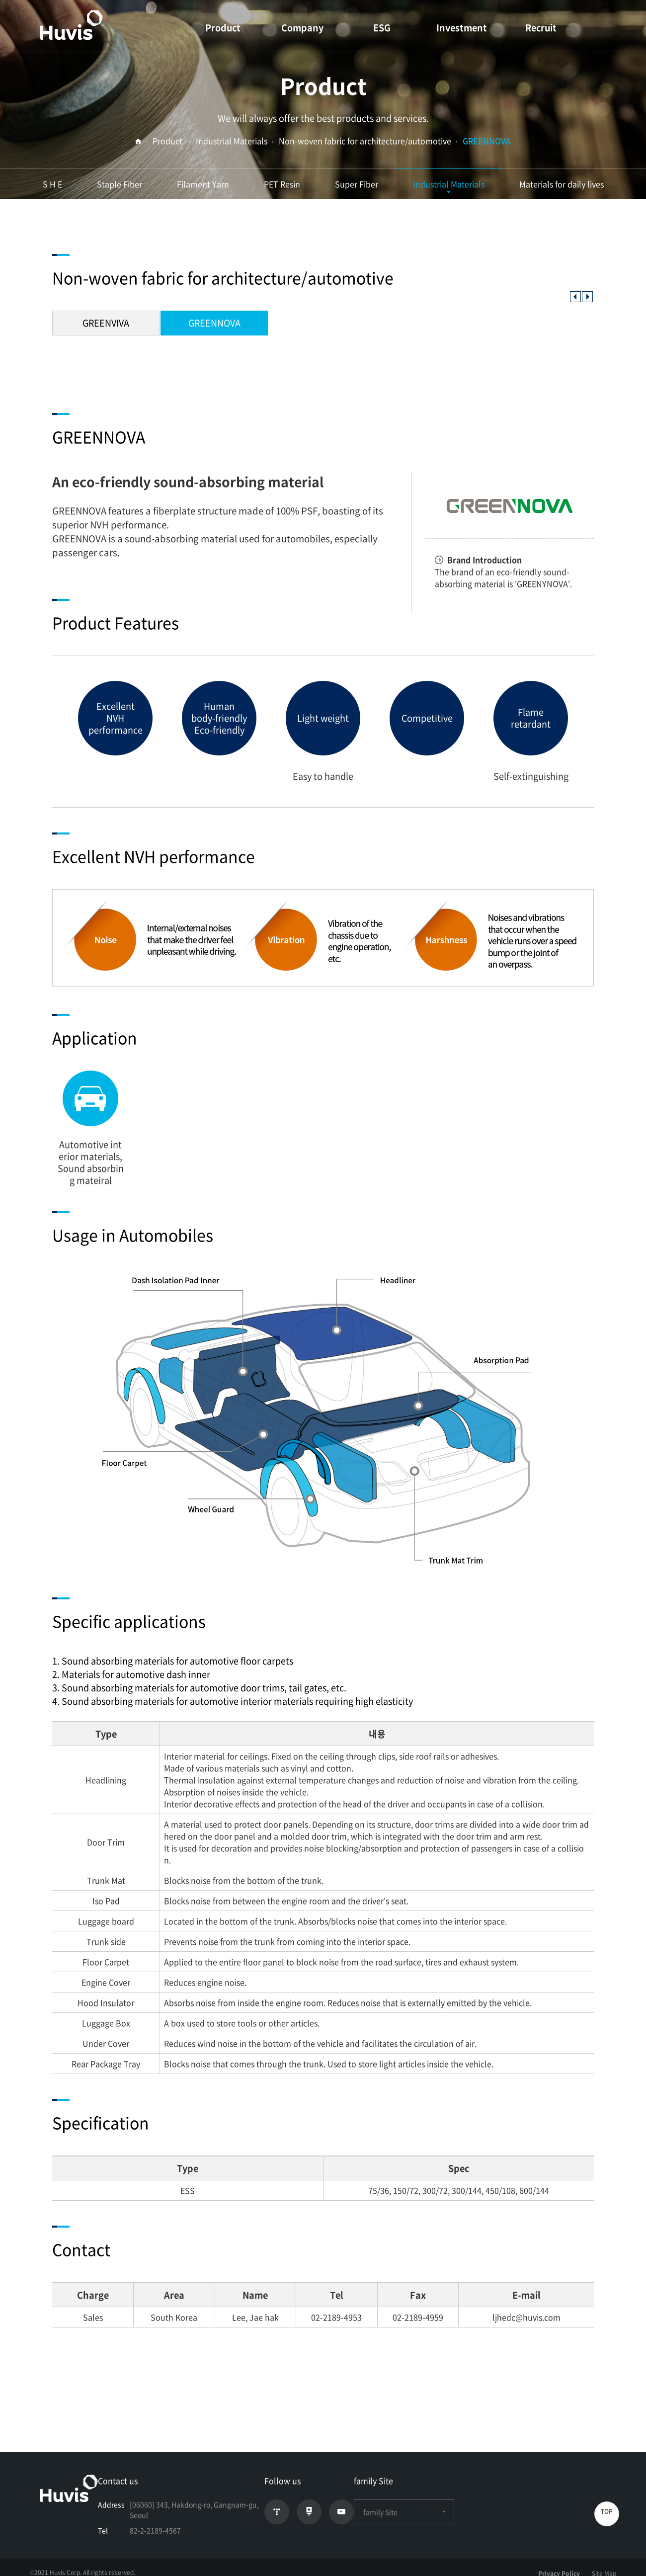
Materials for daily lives (561, 184)
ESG (382, 27)
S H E (52, 184)
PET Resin (282, 184)
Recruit (541, 27)
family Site (404, 2512)
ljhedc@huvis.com (526, 2317)
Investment (461, 27)
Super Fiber (356, 184)
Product (223, 27)
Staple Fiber (119, 184)
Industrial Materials (448, 184)
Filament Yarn (203, 184)
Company (302, 27)
